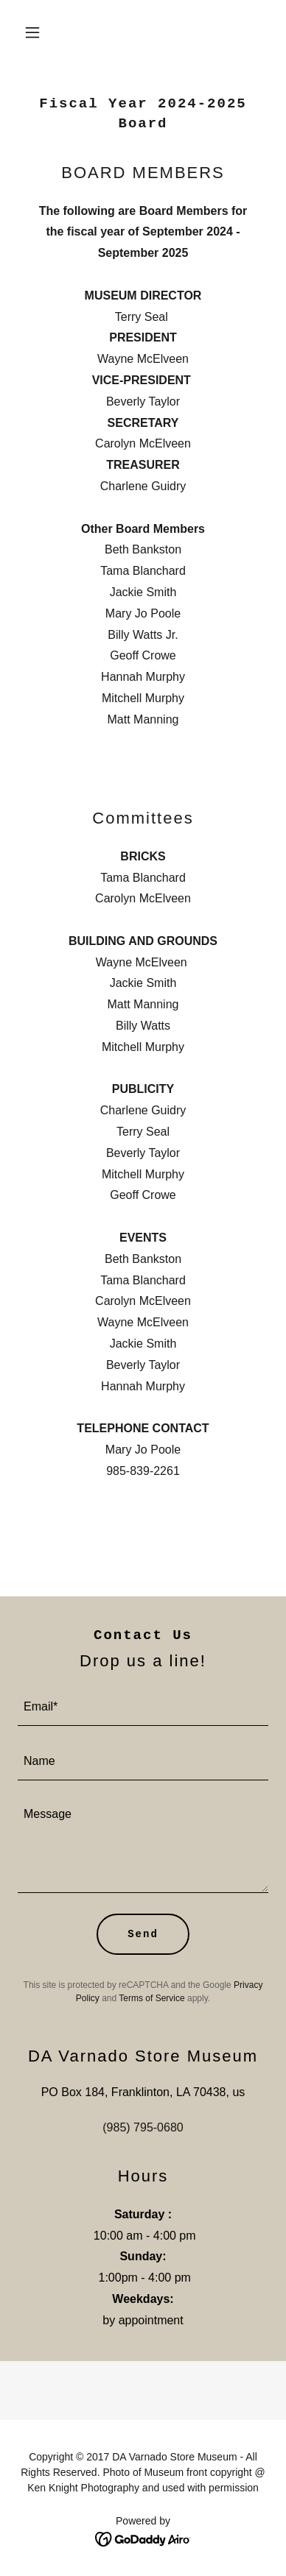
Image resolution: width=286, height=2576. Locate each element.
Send (143, 1934)
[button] (36, 32)
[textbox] (143, 1707)
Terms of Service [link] (151, 1998)
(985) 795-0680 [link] (142, 2127)
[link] (143, 2538)
